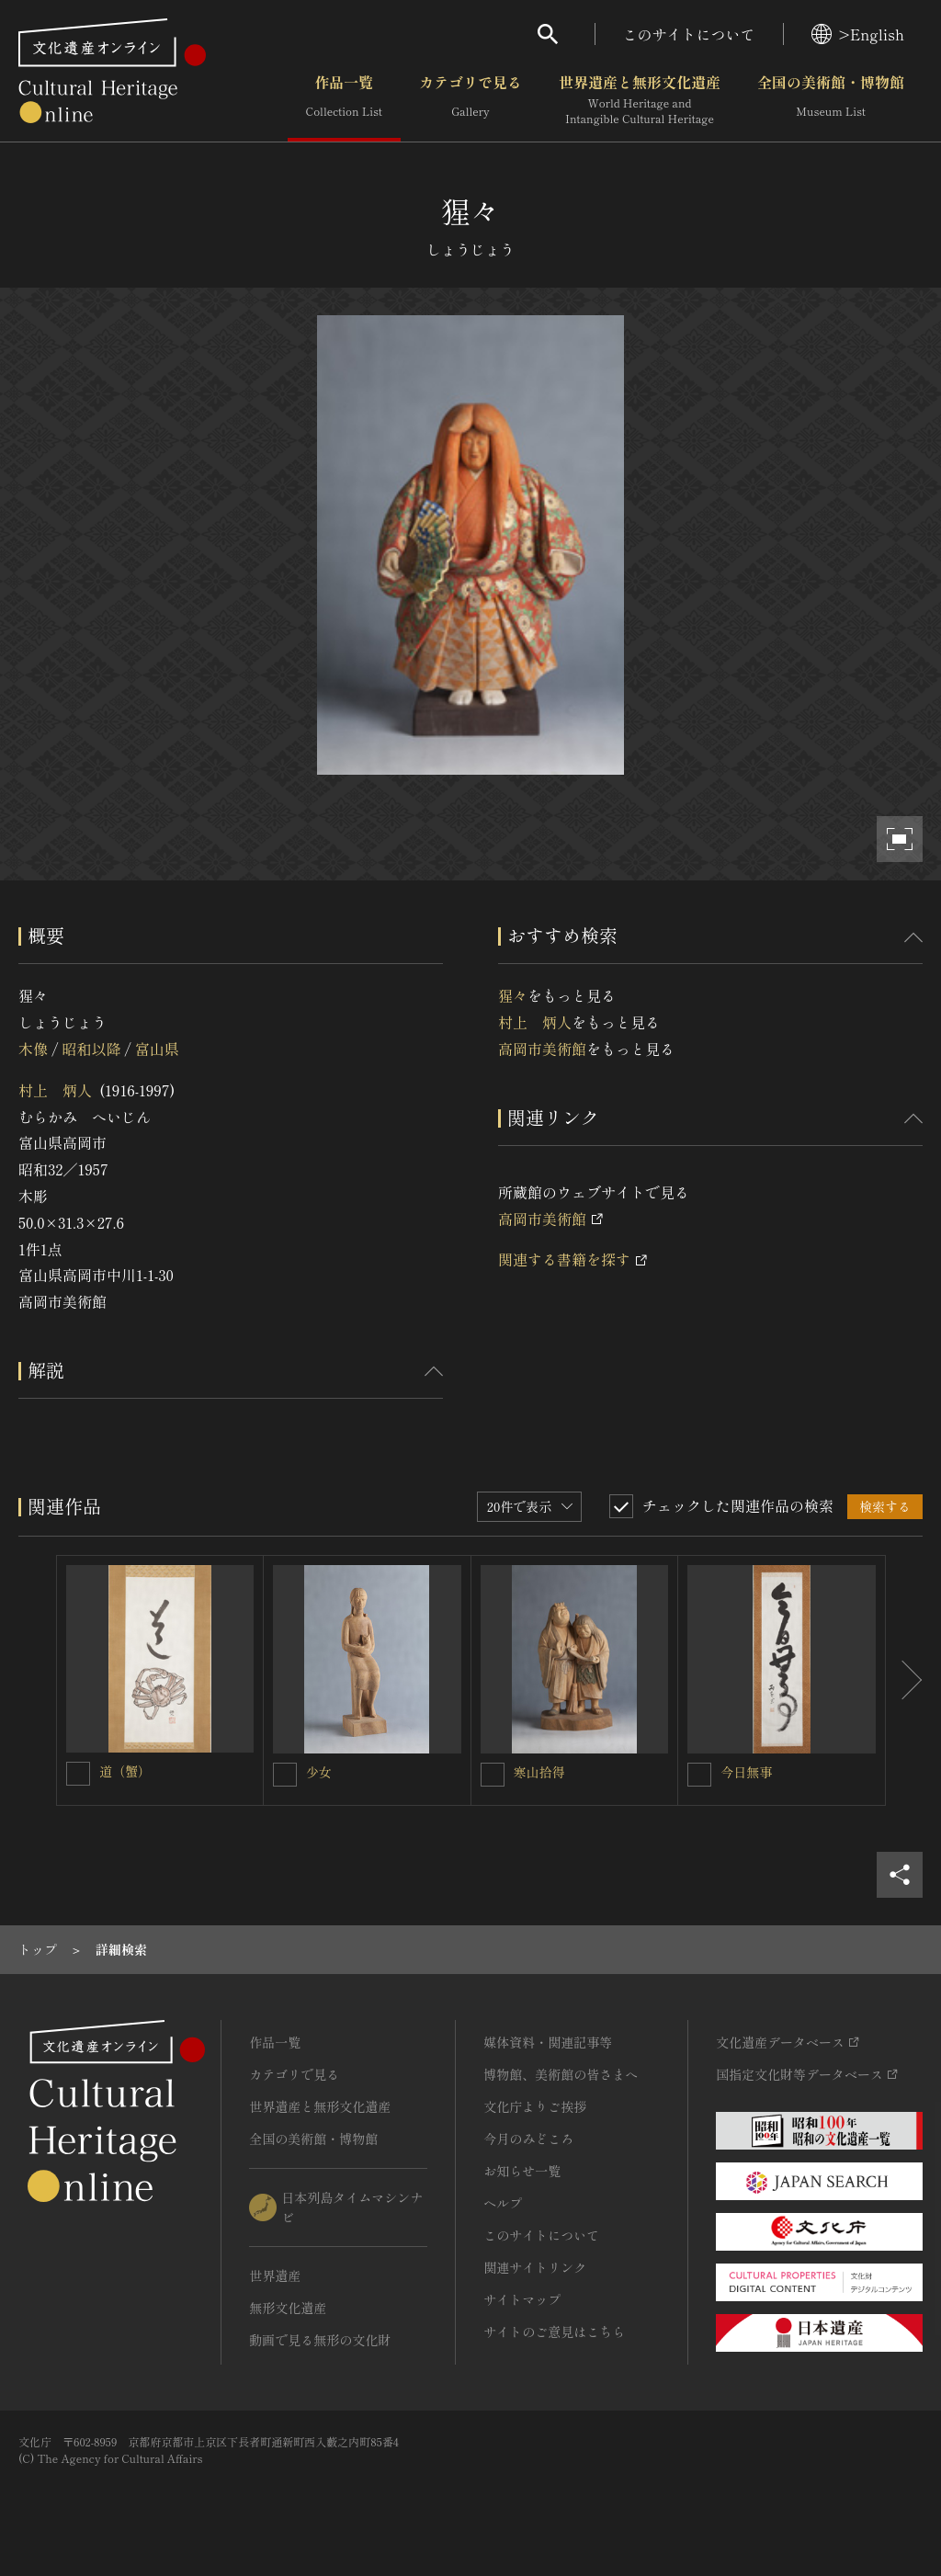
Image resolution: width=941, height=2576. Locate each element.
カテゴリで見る (470, 100)
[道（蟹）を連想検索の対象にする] (78, 1774)
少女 (319, 1772)
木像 (33, 1049)
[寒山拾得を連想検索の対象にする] (493, 1775)
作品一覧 (344, 100)
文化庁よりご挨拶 (534, 2106)
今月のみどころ (528, 2138)
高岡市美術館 (542, 1049)
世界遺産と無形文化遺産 (639, 100)
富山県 (157, 1049)
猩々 (512, 995)
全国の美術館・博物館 (830, 100)
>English (857, 34)
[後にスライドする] (904, 1680)
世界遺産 (274, 2275)
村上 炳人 (55, 1090)
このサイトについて (689, 34)
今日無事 (746, 1772)
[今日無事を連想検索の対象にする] (699, 1775)
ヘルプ (502, 2203)
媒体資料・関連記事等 (547, 2042)
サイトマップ (522, 2299)
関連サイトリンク (534, 2267)
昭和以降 (91, 1049)
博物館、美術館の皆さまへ (560, 2074)
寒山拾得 (539, 1772)
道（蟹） (125, 1771)
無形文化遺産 (287, 2307)
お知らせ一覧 (522, 2171)
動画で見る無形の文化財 (320, 2340)
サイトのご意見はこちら (554, 2331)
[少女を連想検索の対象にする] (285, 1775)
